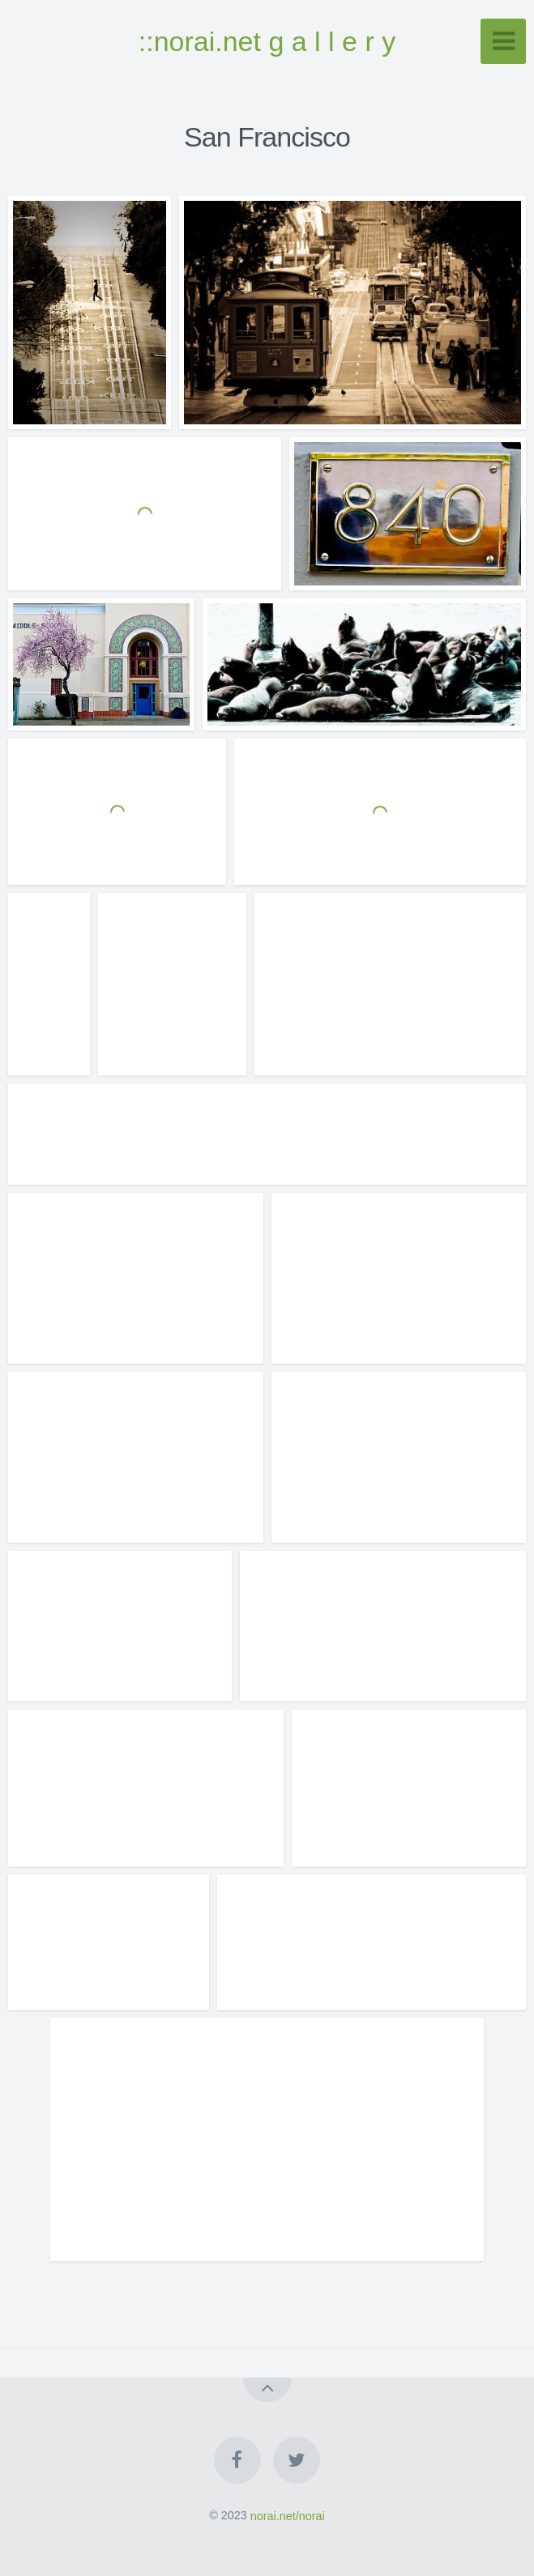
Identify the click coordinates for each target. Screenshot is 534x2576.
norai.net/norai (287, 2515)
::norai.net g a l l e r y (267, 41)
